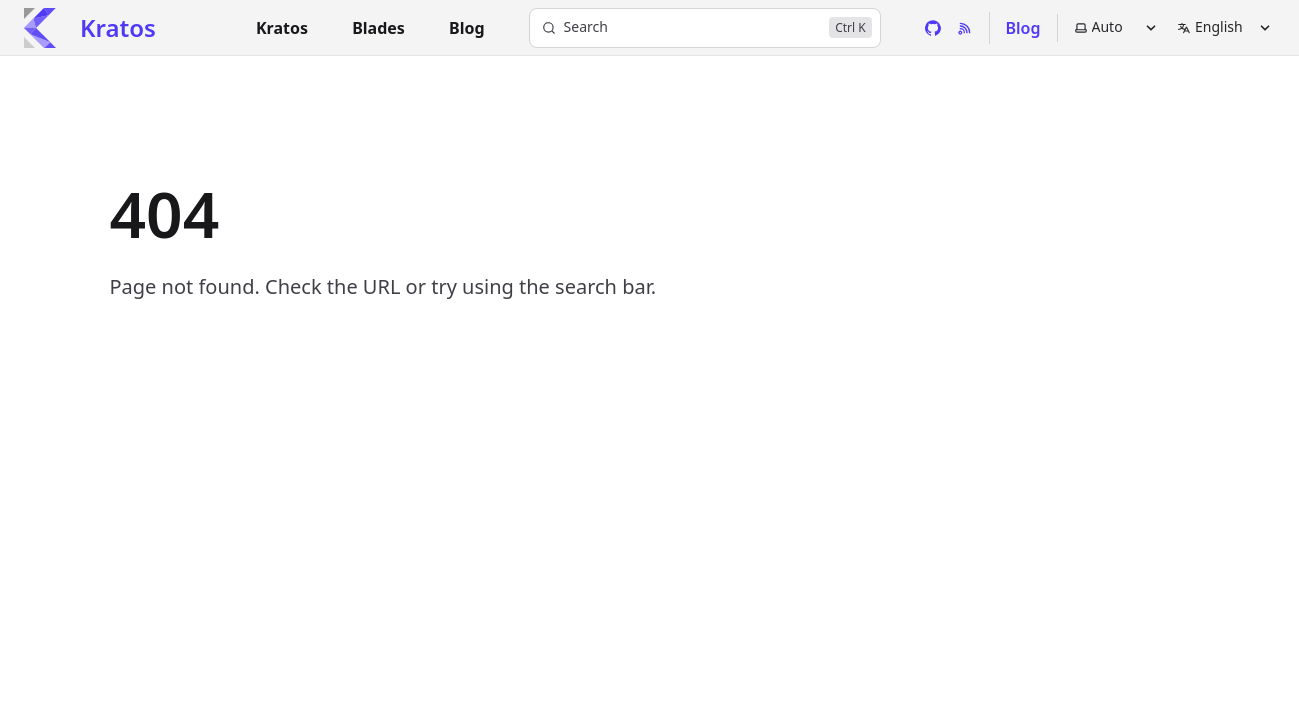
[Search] (705, 28)
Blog (1023, 28)
